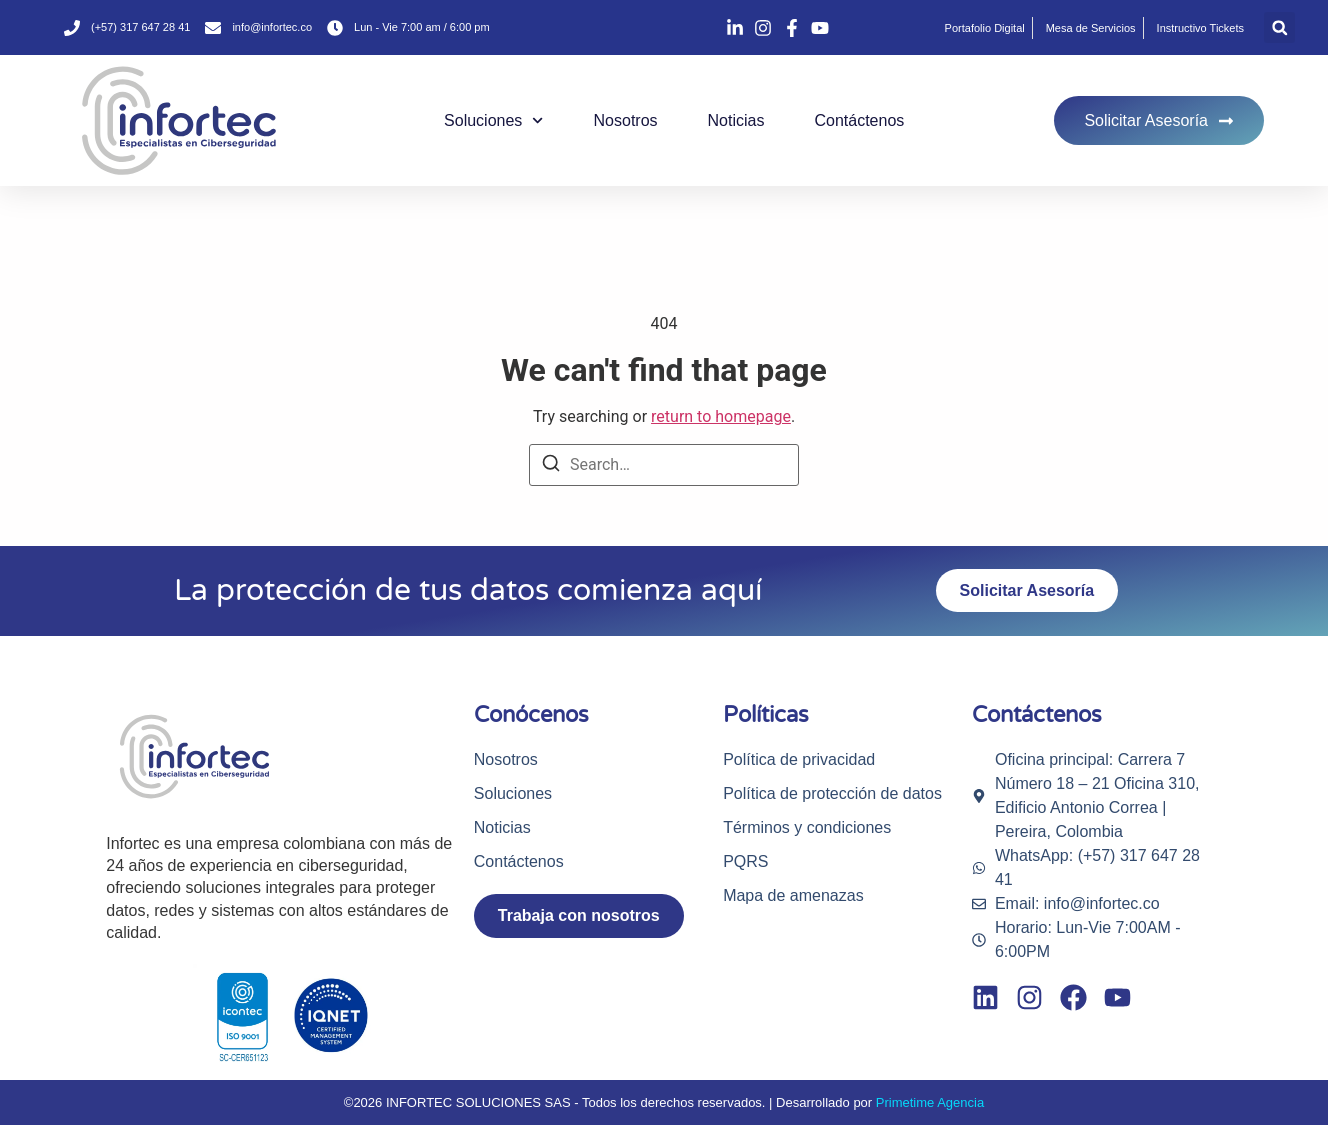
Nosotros (626, 120)
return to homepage (721, 416)
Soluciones (493, 120)
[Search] (551, 466)
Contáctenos (859, 120)
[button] (1279, 27)
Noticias (736, 120)
